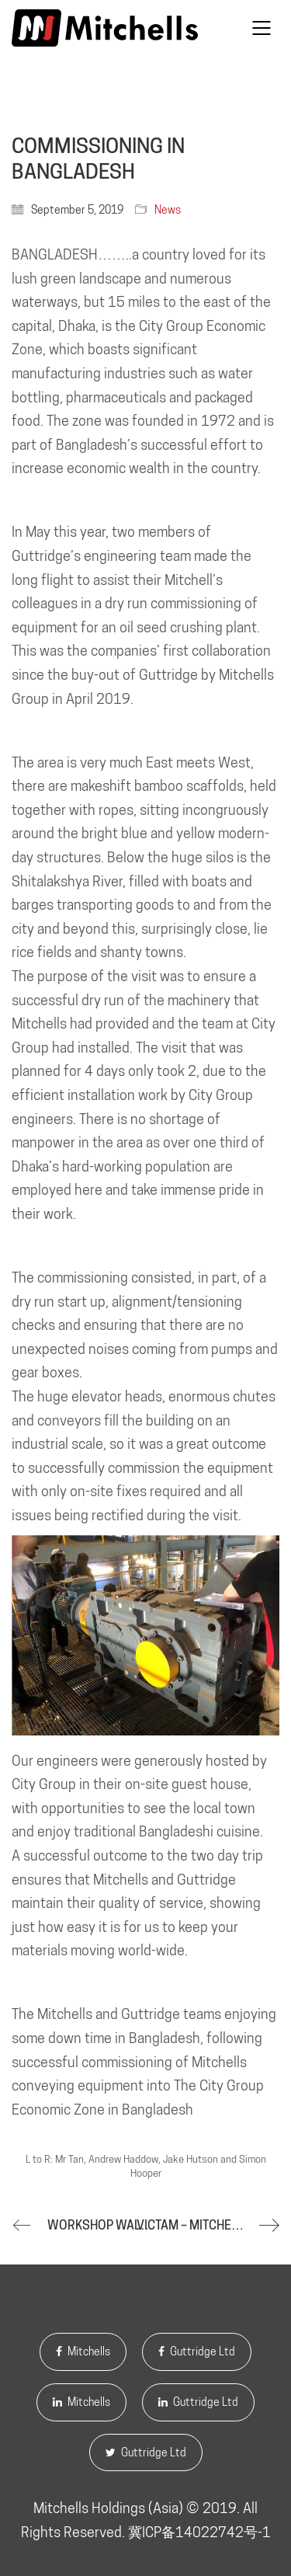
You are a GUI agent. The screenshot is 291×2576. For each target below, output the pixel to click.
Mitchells (83, 2351)
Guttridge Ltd (196, 2351)
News (167, 210)
